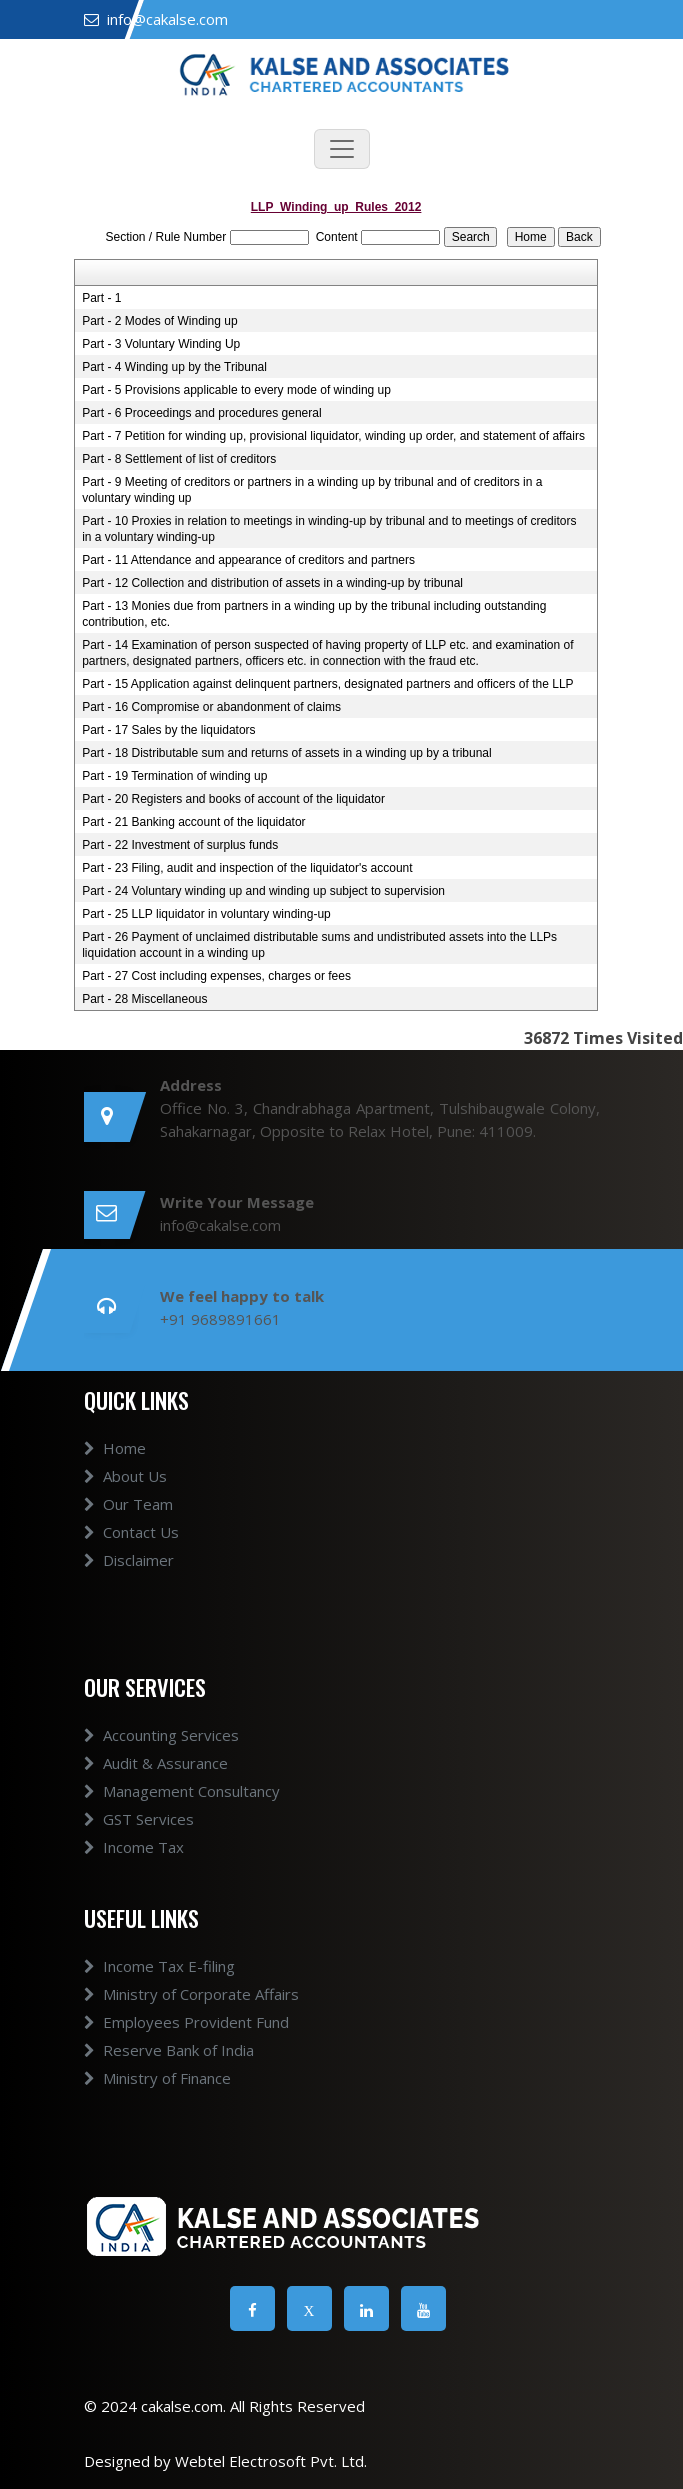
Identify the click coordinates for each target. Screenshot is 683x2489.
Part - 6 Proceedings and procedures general (201, 413)
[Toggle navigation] (342, 149)
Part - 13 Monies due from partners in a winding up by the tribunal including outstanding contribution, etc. (314, 614)
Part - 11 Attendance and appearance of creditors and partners (248, 560)
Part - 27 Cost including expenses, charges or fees (216, 976)
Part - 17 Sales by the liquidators (168, 730)
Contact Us (131, 1532)
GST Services (139, 1819)
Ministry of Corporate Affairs (191, 1994)
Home (115, 1448)
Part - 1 (101, 298)
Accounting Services (161, 1735)
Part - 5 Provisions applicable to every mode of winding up (236, 390)
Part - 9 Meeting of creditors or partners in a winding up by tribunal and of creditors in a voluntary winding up (312, 490)
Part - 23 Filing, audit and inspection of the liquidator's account (247, 868)
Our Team (128, 1504)
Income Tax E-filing (159, 1966)
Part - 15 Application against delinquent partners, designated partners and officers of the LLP (327, 684)
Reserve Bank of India (169, 2050)
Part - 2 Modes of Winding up (159, 321)
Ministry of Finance (157, 2078)
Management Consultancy (182, 1791)
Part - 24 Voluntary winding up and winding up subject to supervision (263, 891)
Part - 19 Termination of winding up (174, 776)
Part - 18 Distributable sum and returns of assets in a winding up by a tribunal (287, 753)
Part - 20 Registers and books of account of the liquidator (233, 799)
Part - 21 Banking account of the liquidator (193, 822)
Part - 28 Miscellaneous (144, 999)
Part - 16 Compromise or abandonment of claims (211, 707)
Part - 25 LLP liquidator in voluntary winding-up (206, 914)
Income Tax (134, 1847)
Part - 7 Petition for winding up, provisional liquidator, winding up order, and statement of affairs (333, 436)
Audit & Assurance (156, 1763)
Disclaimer (129, 1560)
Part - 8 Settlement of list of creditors (179, 459)
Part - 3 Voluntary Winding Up (161, 344)
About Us (125, 1476)
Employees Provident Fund (186, 2022)
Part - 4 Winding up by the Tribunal (174, 367)
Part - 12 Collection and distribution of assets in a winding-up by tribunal (272, 583)
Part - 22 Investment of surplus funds (180, 845)
